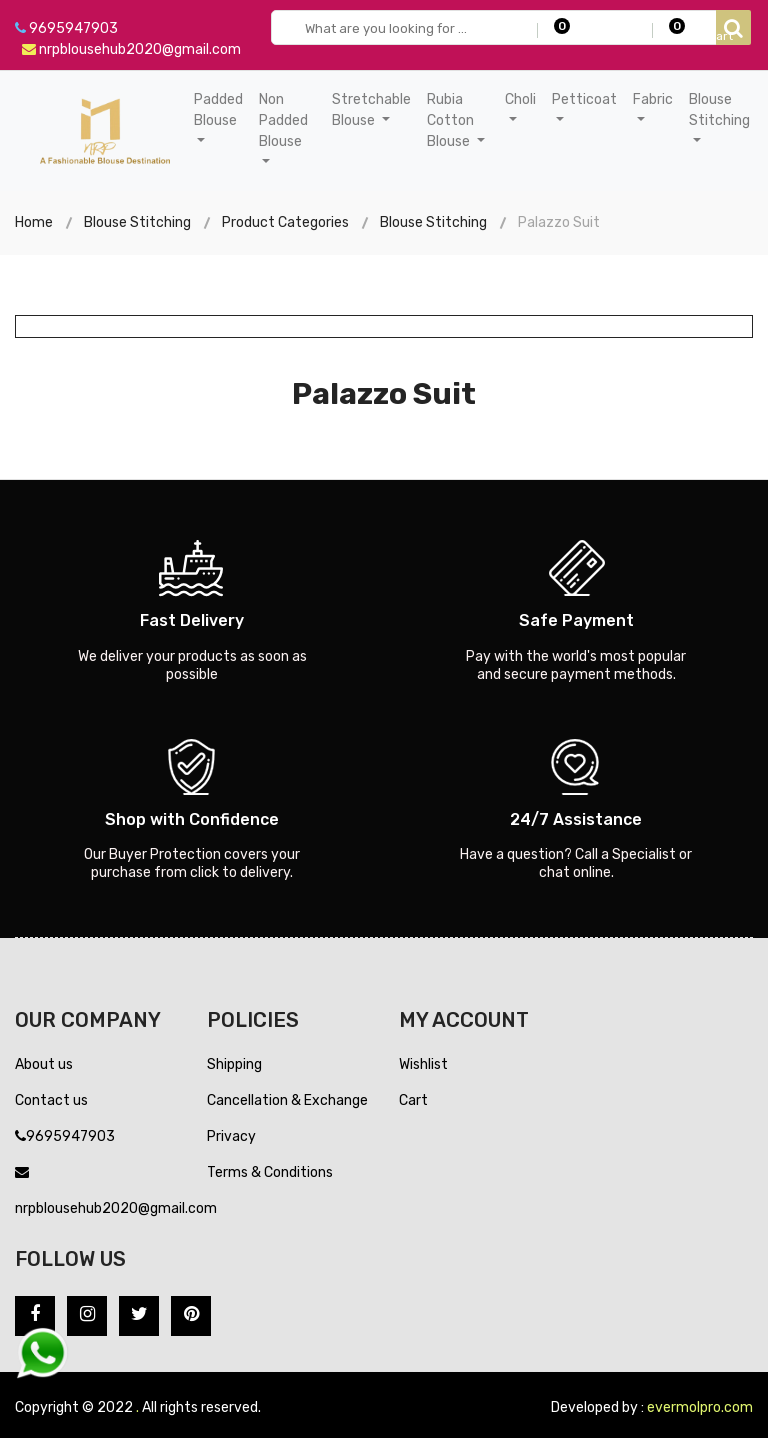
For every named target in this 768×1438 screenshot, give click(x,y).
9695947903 (66, 28)
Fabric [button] (653, 99)
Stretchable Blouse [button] (371, 110)
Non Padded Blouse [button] (283, 120)
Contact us (51, 1100)
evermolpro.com (700, 1407)
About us (44, 1064)
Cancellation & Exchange (287, 1100)
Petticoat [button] (584, 99)
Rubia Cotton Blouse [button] (450, 120)
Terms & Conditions (270, 1172)
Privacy (231, 1136)
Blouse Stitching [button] (719, 110)
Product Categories (285, 222)
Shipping (234, 1064)
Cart (413, 1100)
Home (34, 222)
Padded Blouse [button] (218, 110)
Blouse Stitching (137, 222)
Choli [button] (520, 99)
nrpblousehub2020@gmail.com (131, 49)
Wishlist (423, 1064)
